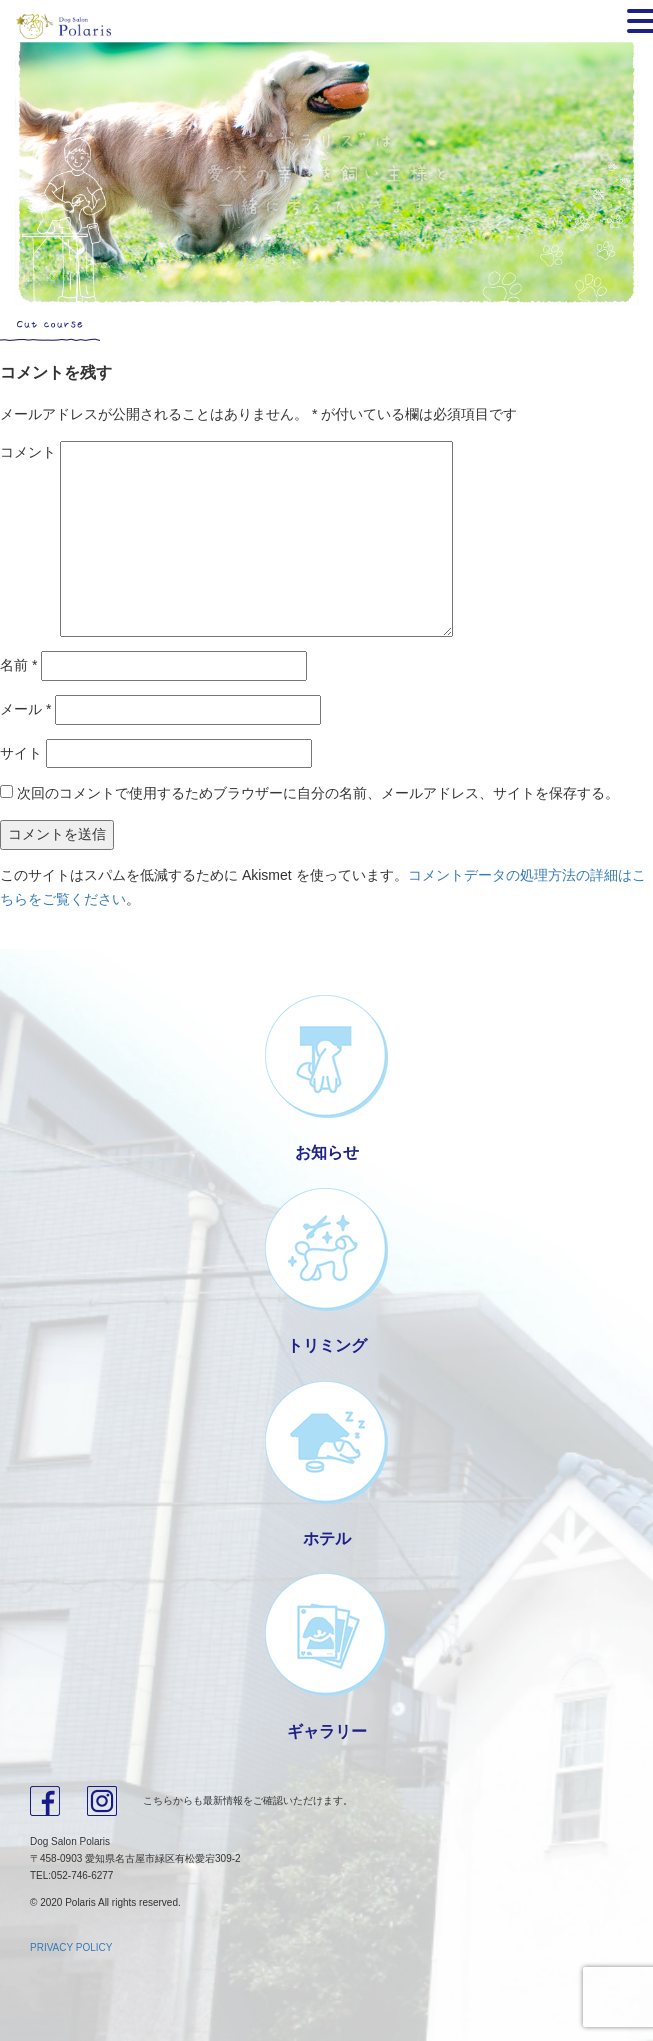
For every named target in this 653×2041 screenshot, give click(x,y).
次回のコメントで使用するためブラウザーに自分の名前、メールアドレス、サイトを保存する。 (318, 793)
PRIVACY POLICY (71, 1947)
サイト (21, 753)
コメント (28, 452)
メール (25, 709)
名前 (18, 665)
